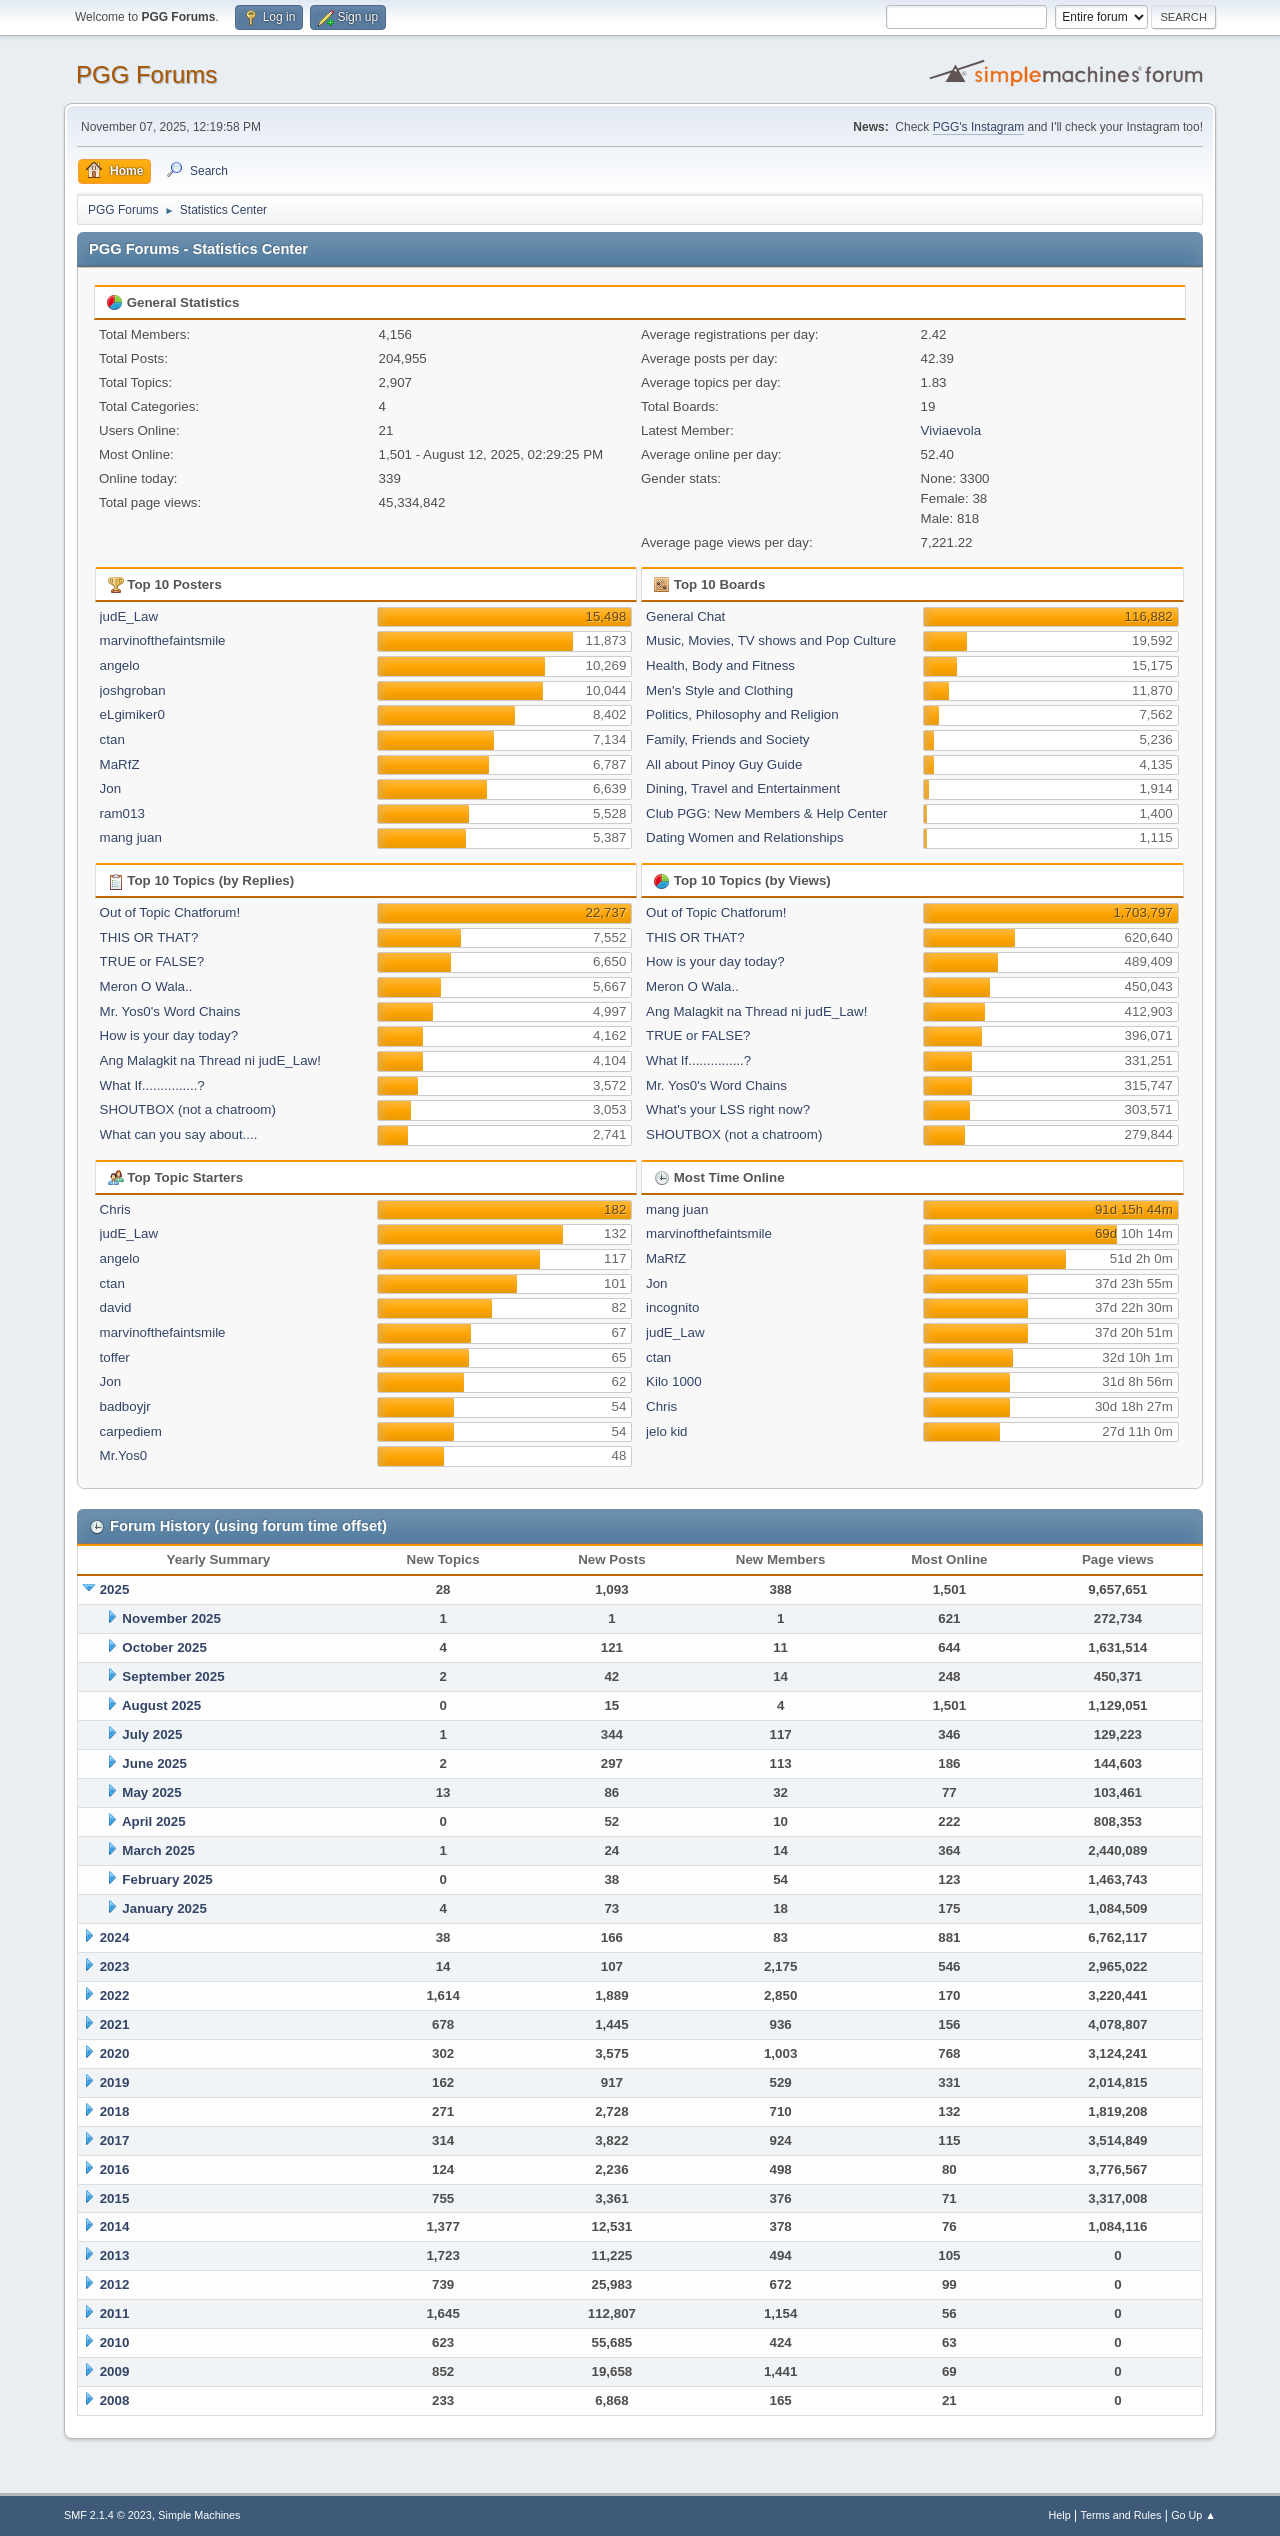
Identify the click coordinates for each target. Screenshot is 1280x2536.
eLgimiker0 (132, 714)
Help (1060, 2515)
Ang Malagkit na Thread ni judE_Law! (210, 1060)
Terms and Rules (1121, 2515)
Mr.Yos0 (124, 1455)
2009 (115, 2371)
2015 (115, 2198)
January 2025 (164, 1908)
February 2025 (167, 1879)
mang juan (131, 837)
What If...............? (152, 1085)
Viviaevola (951, 430)
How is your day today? (169, 1035)
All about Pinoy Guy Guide (724, 764)
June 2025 (154, 1763)
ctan (112, 739)
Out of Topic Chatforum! (170, 912)
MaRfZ (120, 764)
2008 (115, 2400)
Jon (111, 788)
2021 (115, 2024)
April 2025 (154, 1821)
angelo (120, 665)
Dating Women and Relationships (745, 837)
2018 (115, 2111)
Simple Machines (199, 2515)
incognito (672, 1307)
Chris (115, 1209)
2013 (115, 2255)
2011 (115, 2313)
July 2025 (152, 1734)
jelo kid (667, 1431)
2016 (115, 2169)
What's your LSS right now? (728, 1109)
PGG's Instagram (979, 127)
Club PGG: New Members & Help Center (766, 813)
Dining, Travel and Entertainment (743, 788)
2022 (115, 1995)
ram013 (122, 813)
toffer (115, 1357)
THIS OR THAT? (149, 937)
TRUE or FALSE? (152, 961)
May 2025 (151, 1792)
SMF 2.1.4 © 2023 (108, 2515)
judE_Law (129, 616)
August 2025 (161, 1705)
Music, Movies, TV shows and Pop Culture (771, 640)
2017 (115, 2140)
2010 (115, 2342)
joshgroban (133, 690)
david (116, 1307)
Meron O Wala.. (146, 986)
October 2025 (164, 1647)
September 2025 (173, 1676)
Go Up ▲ (1193, 2515)
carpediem (131, 1431)
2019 (115, 2082)
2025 (115, 1589)
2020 (115, 2053)
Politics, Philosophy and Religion (742, 714)
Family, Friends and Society (727, 739)
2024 (115, 1937)
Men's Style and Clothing (719, 690)
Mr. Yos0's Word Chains (170, 1011)
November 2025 (171, 1618)
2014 (115, 2226)
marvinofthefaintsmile (163, 640)
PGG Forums (146, 74)
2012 (115, 2284)
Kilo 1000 (674, 1381)
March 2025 (158, 1850)
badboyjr (125, 1406)
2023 (115, 1966)
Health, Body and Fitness (720, 665)
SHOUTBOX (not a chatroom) (188, 1109)
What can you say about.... (179, 1134)
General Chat (685, 616)
